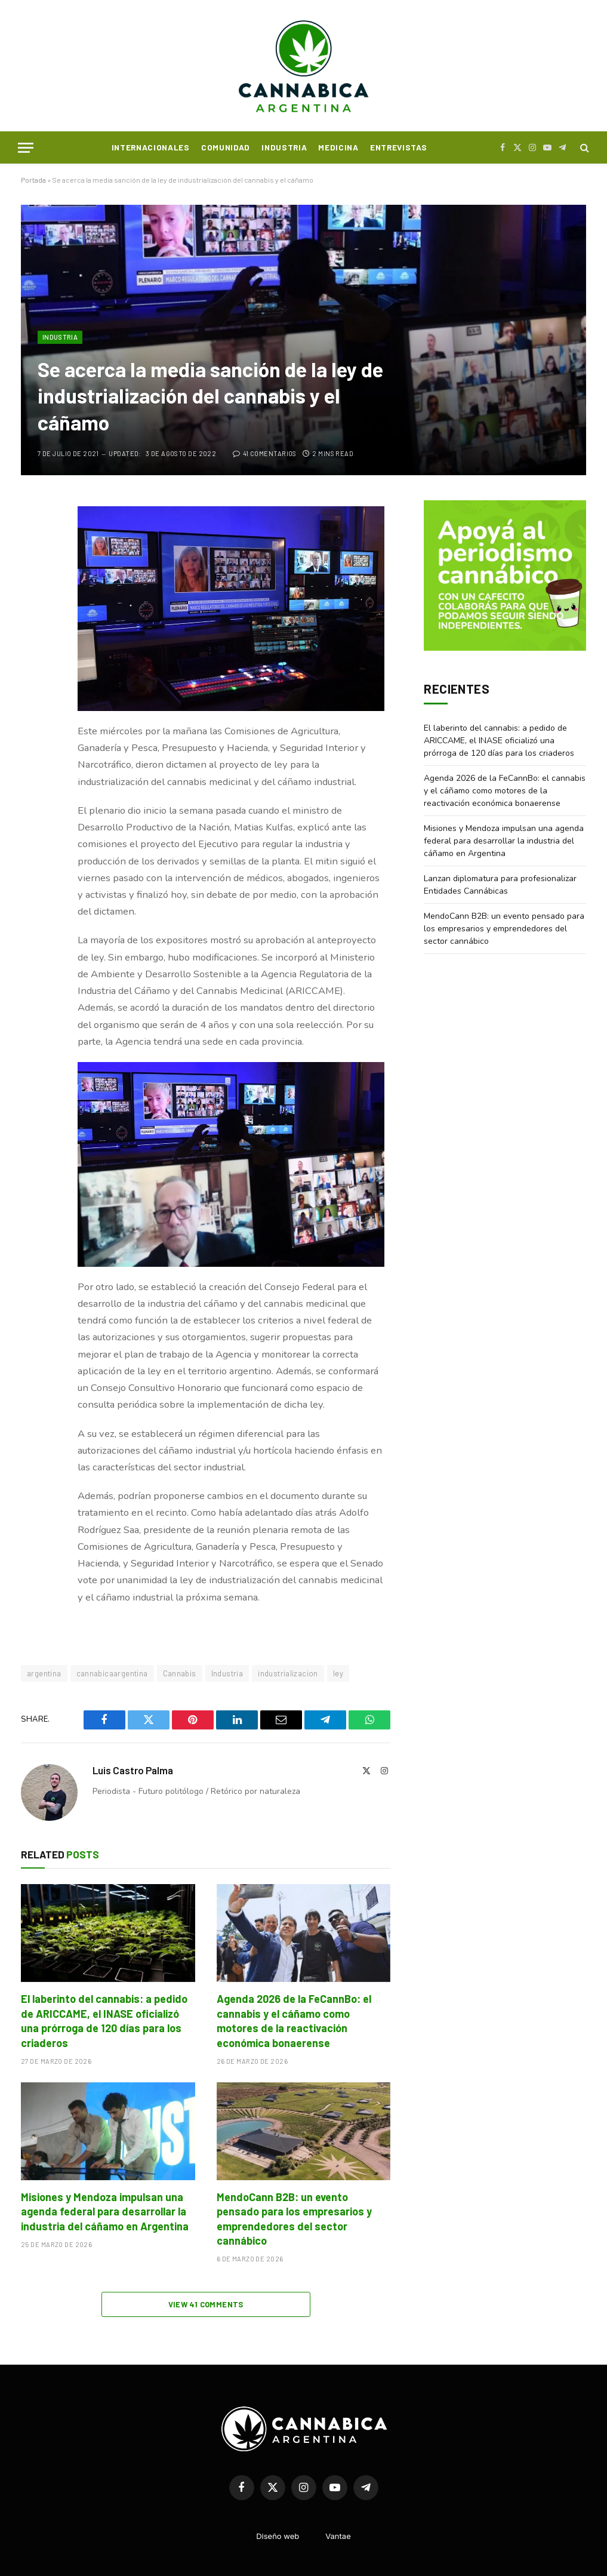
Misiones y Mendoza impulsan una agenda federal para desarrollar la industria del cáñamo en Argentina (105, 2211)
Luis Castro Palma (133, 1770)
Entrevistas (398, 147)
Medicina (338, 147)
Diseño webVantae (303, 2536)
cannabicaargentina (112, 1673)
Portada (33, 180)
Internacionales (151, 147)
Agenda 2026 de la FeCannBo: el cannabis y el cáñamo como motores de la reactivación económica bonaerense (294, 2020)
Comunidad (225, 147)
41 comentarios (265, 453)
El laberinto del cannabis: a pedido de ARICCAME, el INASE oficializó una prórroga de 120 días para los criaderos (104, 2020)
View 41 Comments (206, 2304)
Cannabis (179, 1673)
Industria (284, 147)
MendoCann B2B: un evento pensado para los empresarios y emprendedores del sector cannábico (294, 2218)
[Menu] (25, 147)
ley (338, 1673)
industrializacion (288, 1673)
